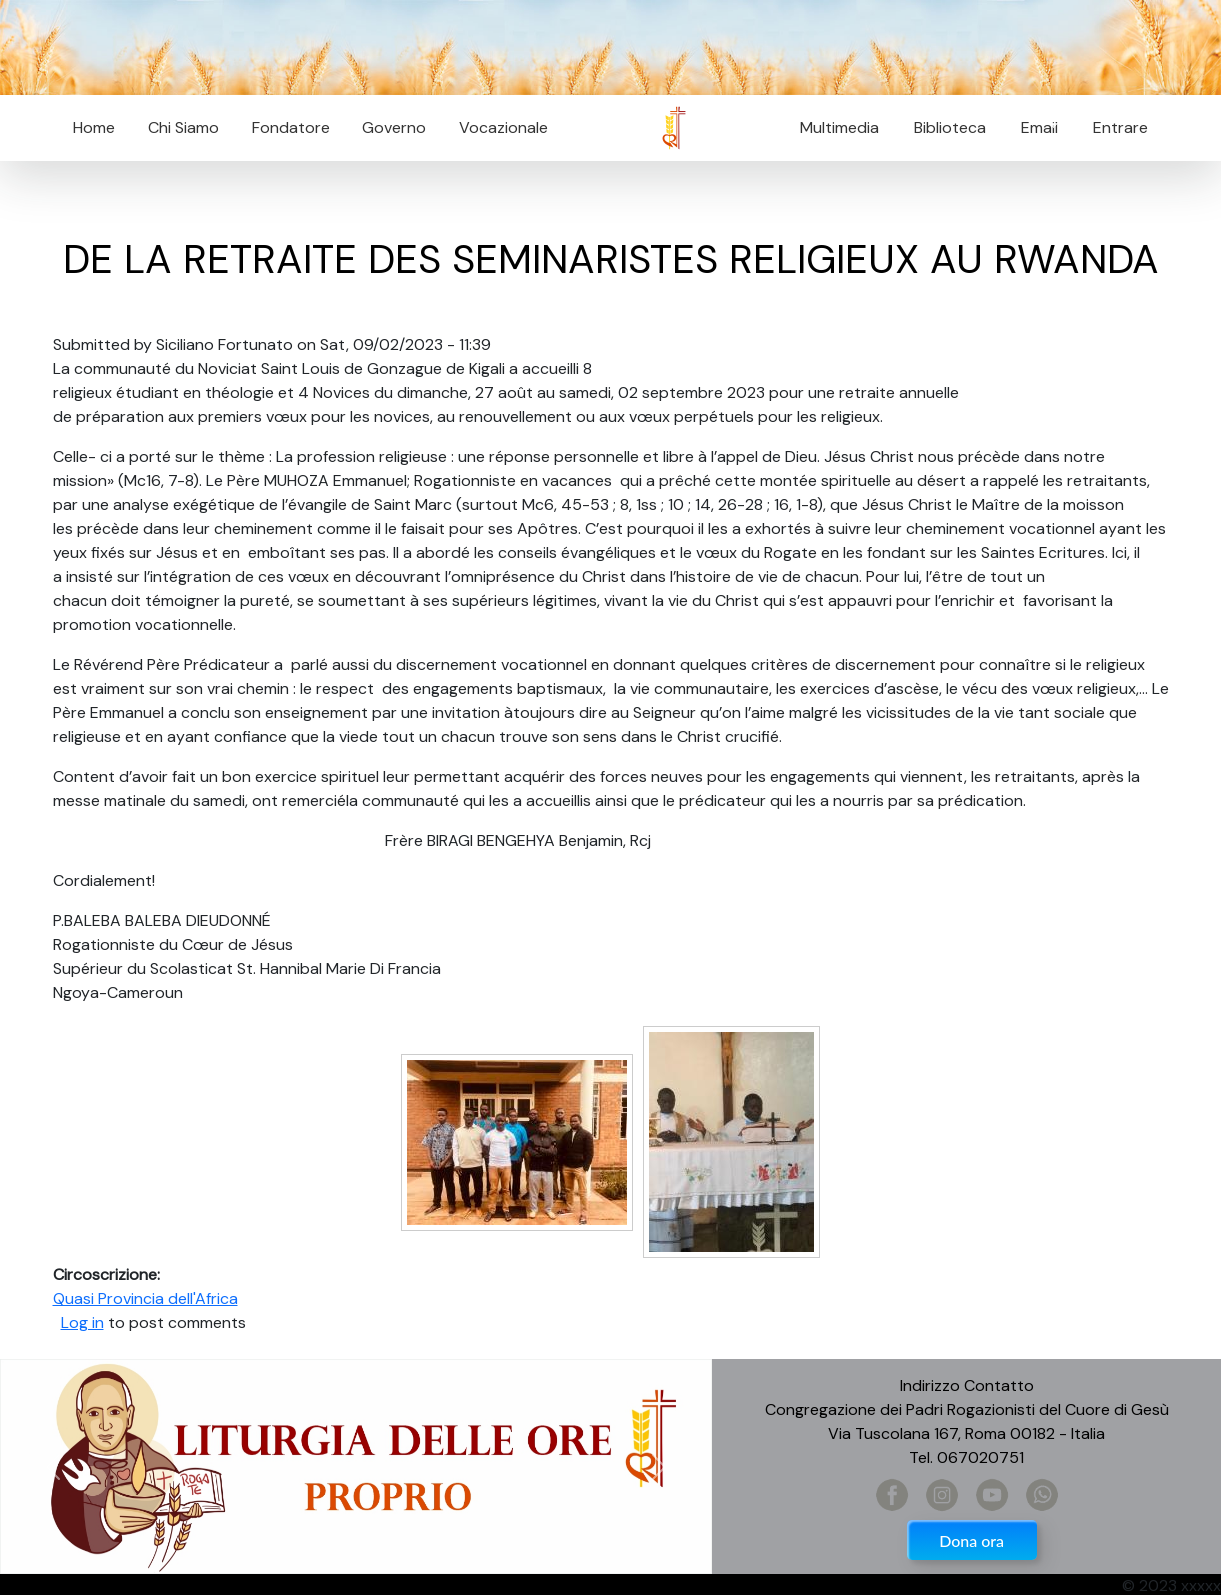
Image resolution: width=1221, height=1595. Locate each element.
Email (1033, 127)
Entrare (1120, 127)
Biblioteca (950, 127)
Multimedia (839, 127)
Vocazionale (503, 127)
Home (94, 127)
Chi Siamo (183, 127)
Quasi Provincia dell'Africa (145, 1298)
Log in (82, 1322)
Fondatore (291, 127)
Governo (394, 127)
